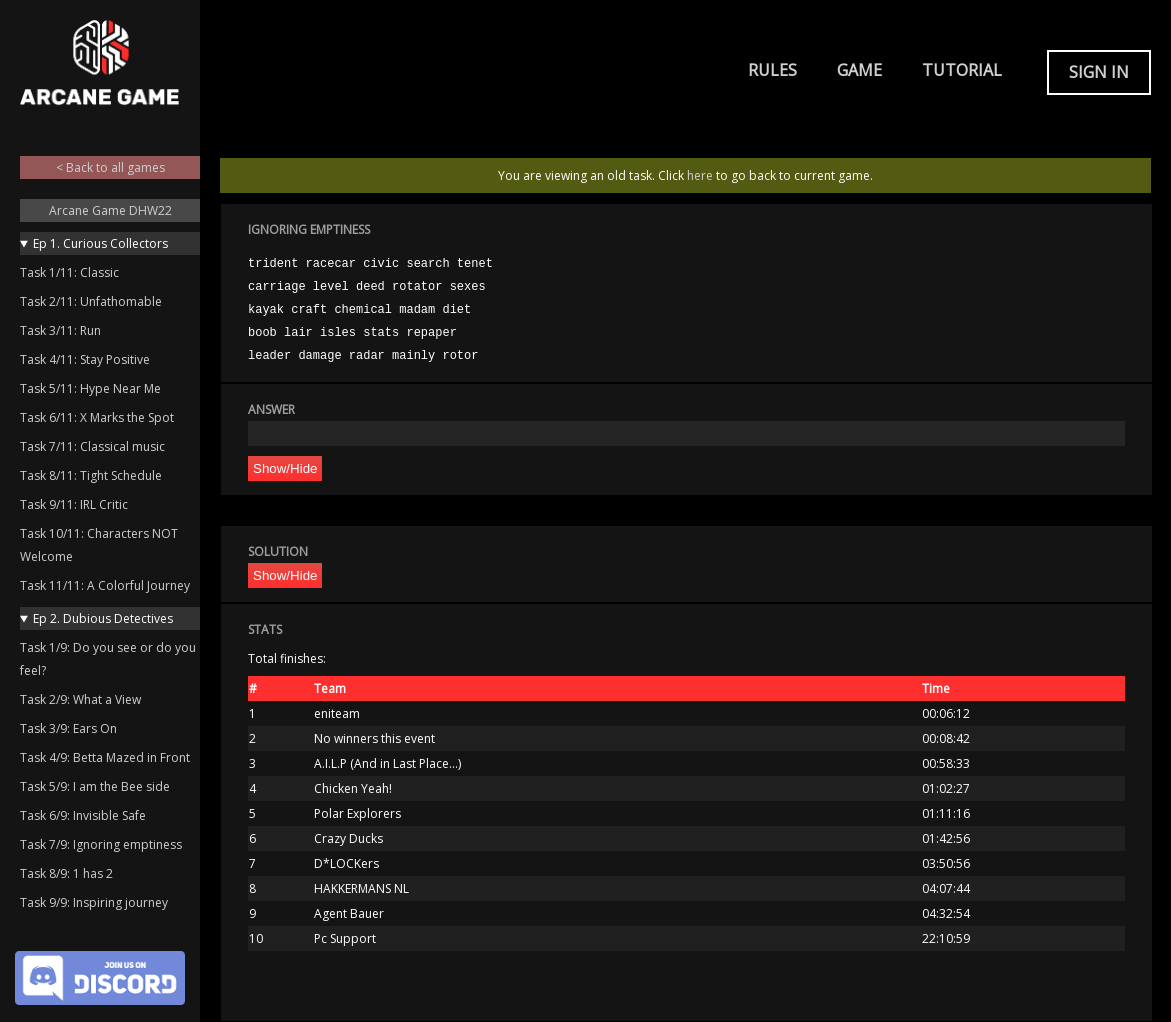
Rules (772, 70)
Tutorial (962, 70)
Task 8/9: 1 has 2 (66, 873)
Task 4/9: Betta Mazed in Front (105, 757)
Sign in (1099, 72)
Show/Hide (285, 468)
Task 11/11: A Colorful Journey (105, 585)
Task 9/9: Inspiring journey (94, 902)
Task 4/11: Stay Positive (85, 359)
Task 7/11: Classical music (92, 446)
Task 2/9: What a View (80, 699)
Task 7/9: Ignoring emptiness (101, 844)
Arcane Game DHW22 (110, 210)
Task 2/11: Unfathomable (91, 301)
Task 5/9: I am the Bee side (95, 786)
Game (859, 70)
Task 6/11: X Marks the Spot (97, 417)
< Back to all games (110, 167)
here (700, 175)
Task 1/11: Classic (69, 272)
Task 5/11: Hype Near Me (90, 388)
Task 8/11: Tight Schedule (91, 475)
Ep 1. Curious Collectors (100, 243)
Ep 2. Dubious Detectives (103, 618)
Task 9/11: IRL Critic (74, 504)
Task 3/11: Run (60, 330)
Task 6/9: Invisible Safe (83, 815)
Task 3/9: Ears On (68, 728)
